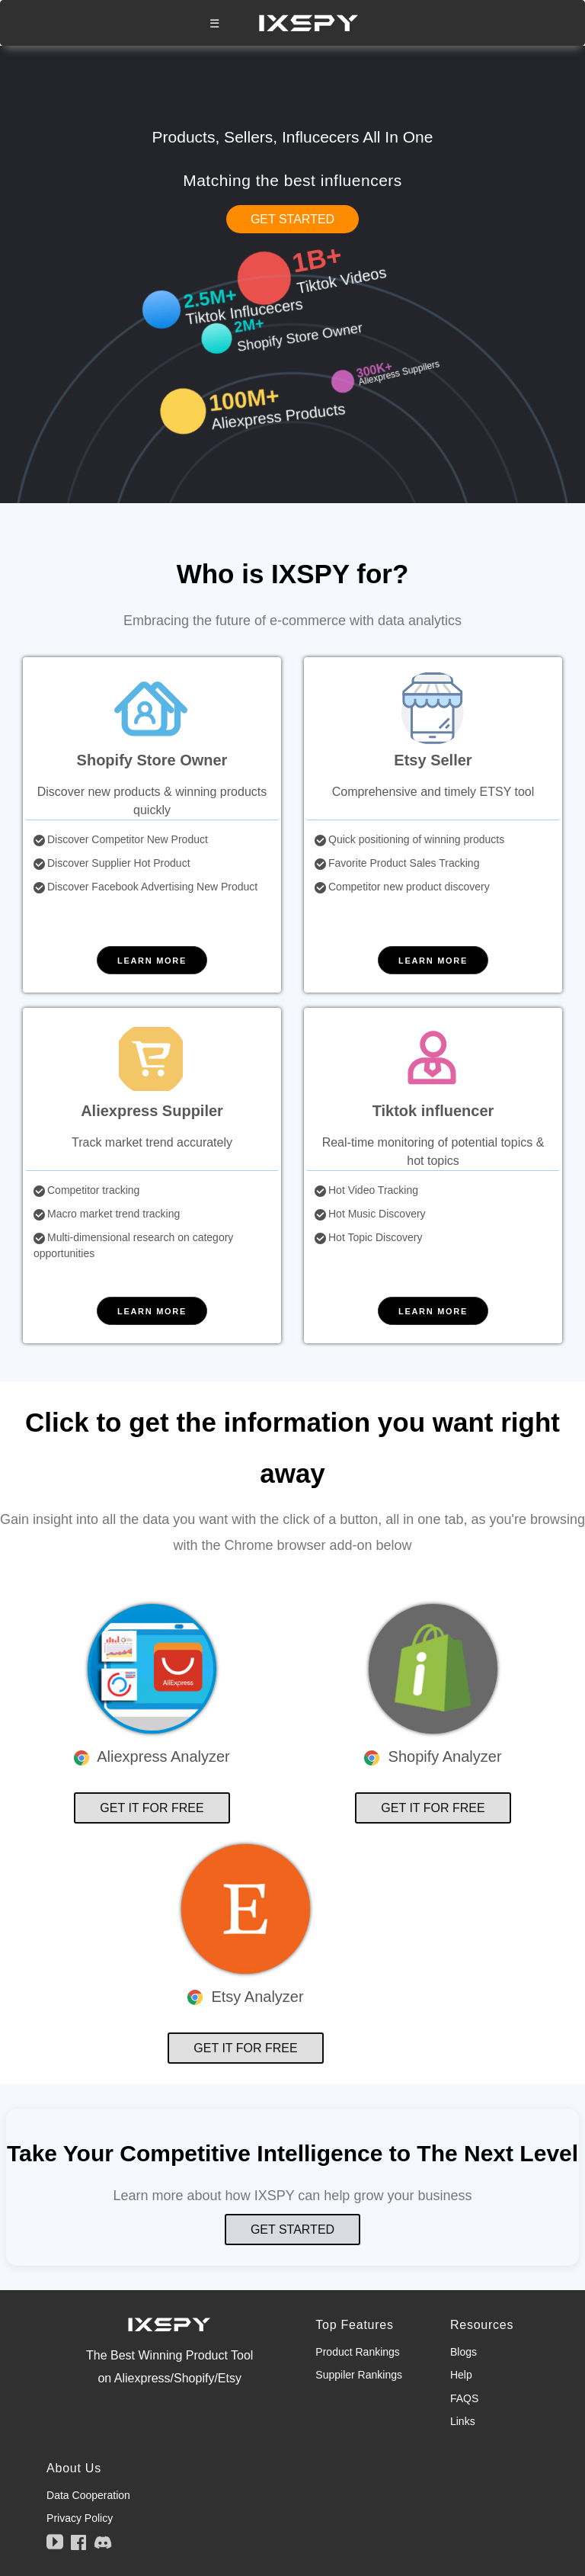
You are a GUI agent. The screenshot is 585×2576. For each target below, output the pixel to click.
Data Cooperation (88, 2495)
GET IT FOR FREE (151, 1807)
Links (462, 2421)
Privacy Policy (79, 2518)
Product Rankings (357, 2352)
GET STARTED (292, 219)
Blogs (463, 2352)
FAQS (464, 2398)
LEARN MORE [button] (152, 960)
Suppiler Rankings (358, 2375)
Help (461, 2375)
